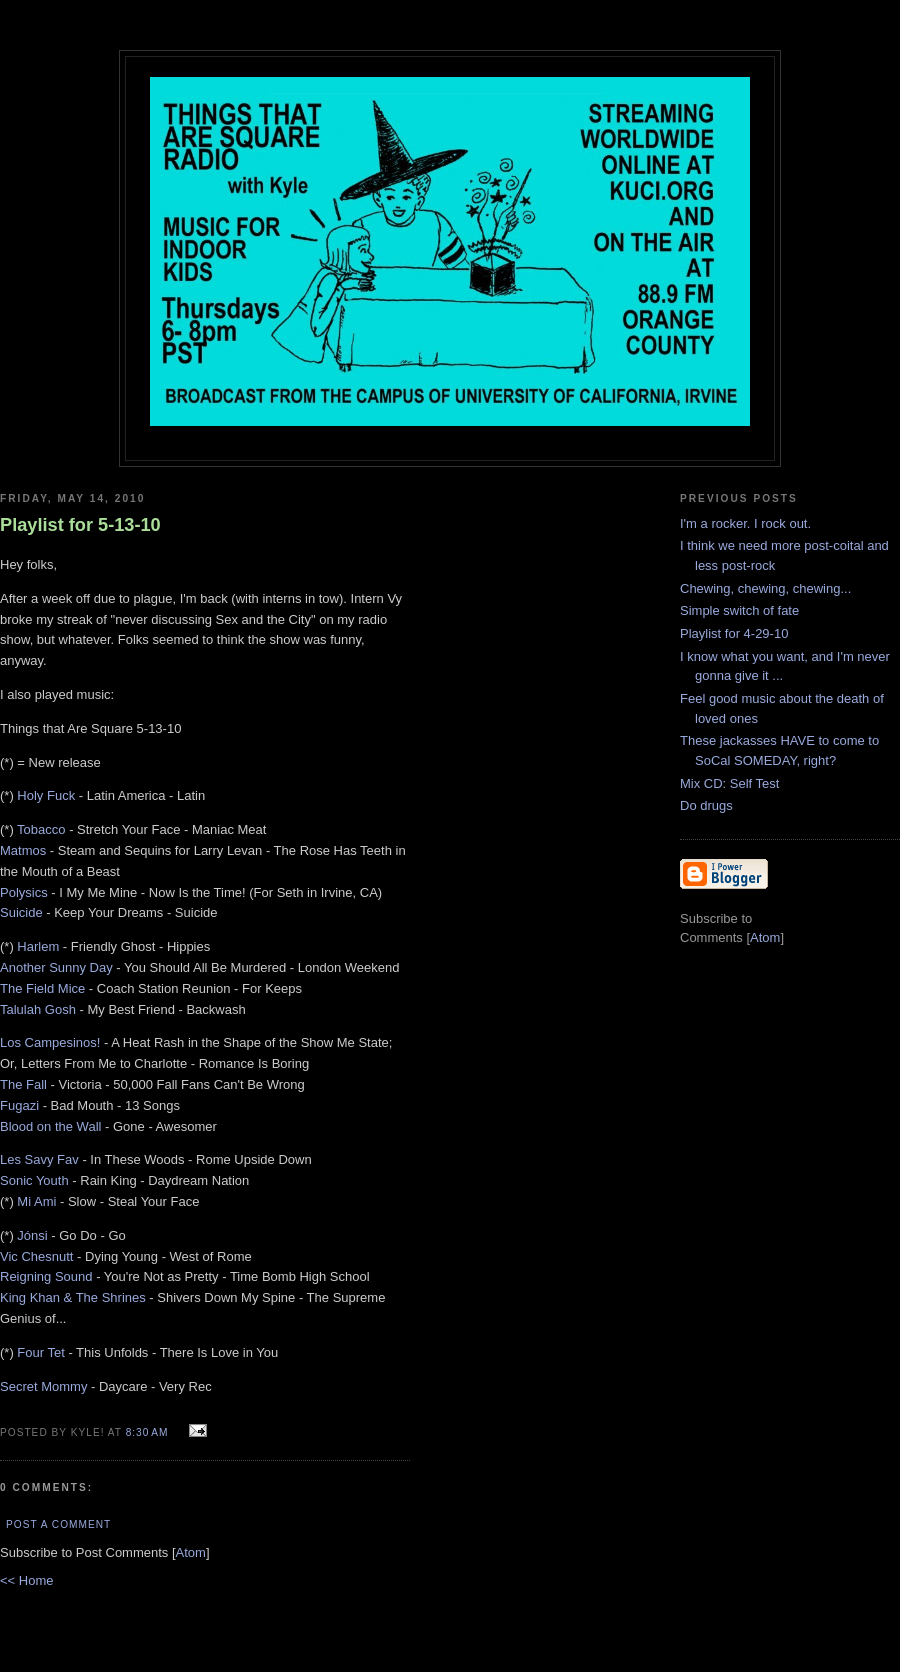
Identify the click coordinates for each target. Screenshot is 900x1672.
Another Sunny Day (56, 967)
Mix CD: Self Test (729, 783)
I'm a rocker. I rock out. (745, 523)
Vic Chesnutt (36, 1256)
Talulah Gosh (38, 1009)
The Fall (23, 1084)
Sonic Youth (34, 1180)
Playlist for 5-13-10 (80, 525)
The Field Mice (42, 988)
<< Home (26, 1580)
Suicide (21, 912)
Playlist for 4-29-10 (734, 633)
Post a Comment (58, 1524)
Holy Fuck (46, 795)
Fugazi (19, 1105)
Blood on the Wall (50, 1126)
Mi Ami (36, 1201)
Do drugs (706, 805)
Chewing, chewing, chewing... (765, 588)
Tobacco (41, 829)
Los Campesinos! (50, 1042)
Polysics (24, 892)
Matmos (23, 850)
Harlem (38, 946)
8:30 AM (149, 1432)
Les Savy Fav (39, 1159)
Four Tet (40, 1352)
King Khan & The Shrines (73, 1297)
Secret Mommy (43, 1386)
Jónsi (32, 1235)
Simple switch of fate (739, 610)
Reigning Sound (46, 1276)
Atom (191, 1552)
